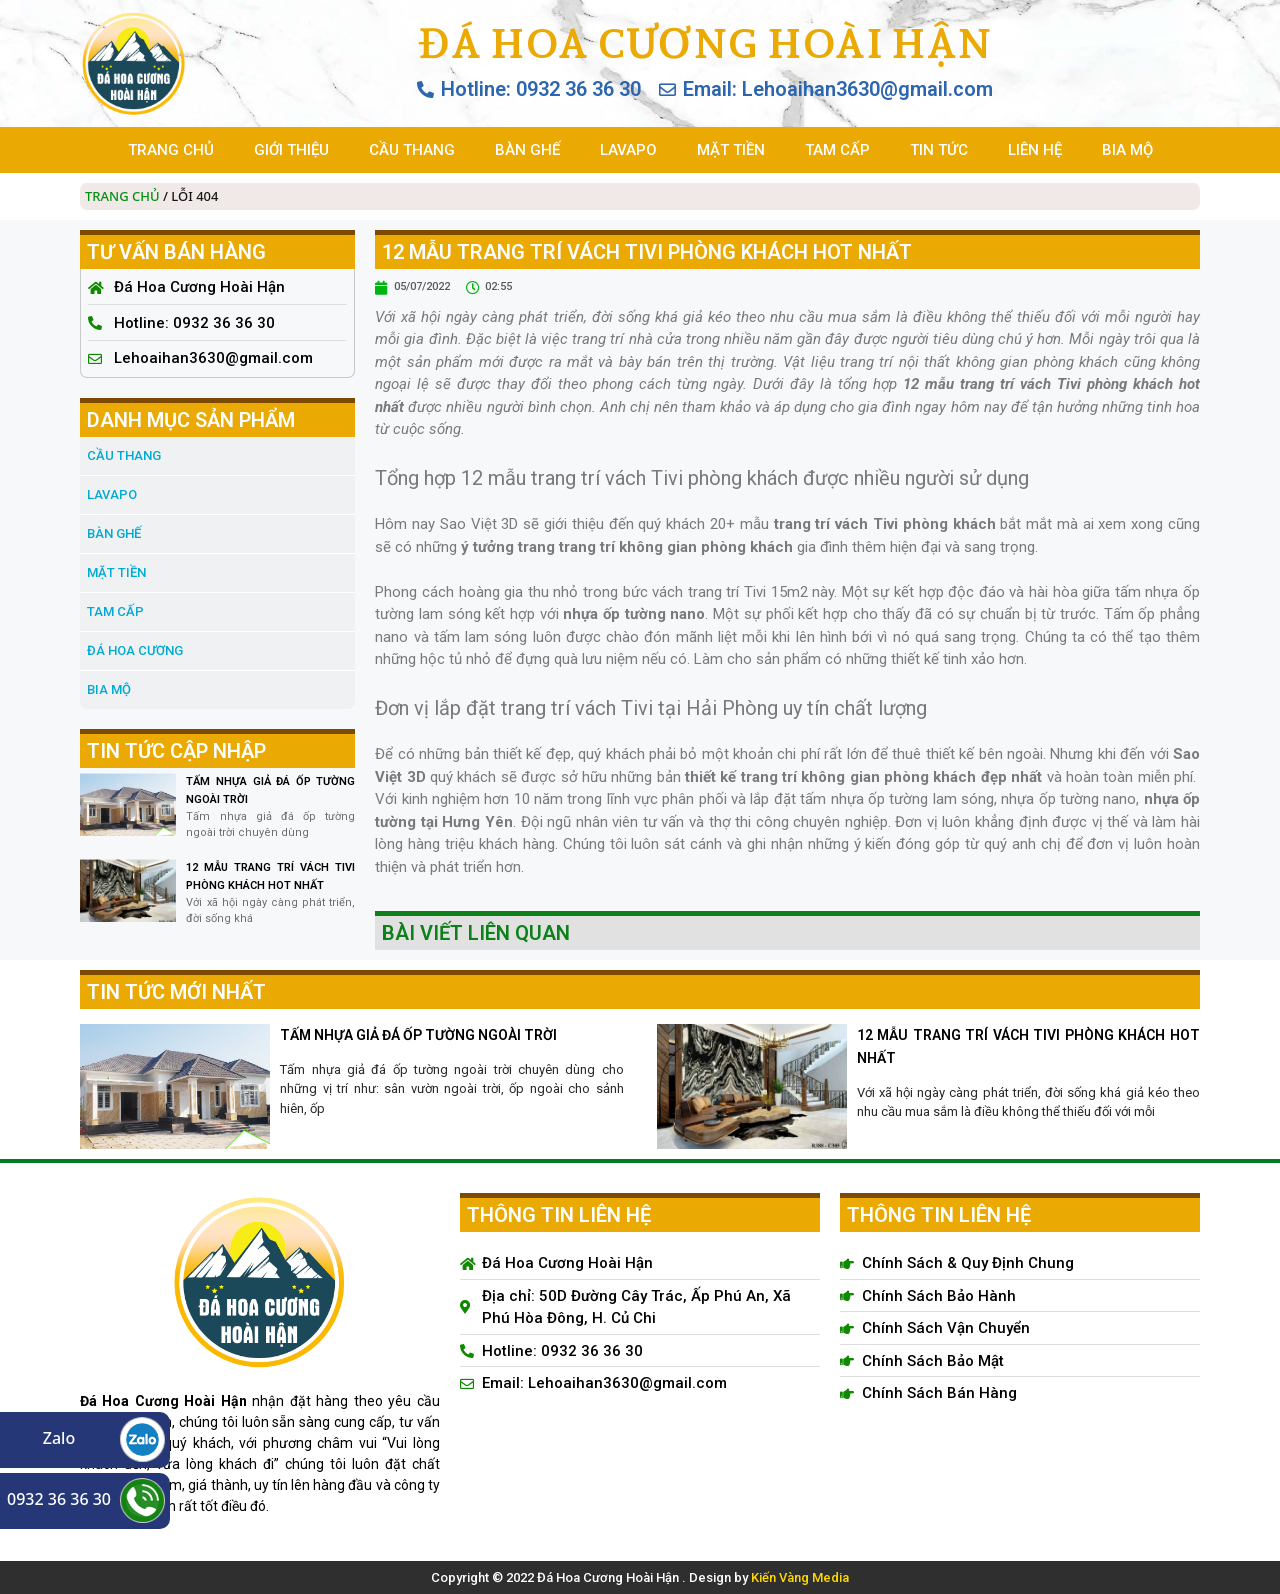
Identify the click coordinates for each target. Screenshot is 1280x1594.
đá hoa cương (135, 650)
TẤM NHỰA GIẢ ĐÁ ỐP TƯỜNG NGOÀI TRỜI (418, 1035)
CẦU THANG (412, 150)
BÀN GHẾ (527, 150)
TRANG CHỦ (171, 150)
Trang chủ (122, 196)
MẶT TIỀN (731, 150)
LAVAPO (628, 150)
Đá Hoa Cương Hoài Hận (704, 43)
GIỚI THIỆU (291, 150)
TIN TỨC (939, 150)
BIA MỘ (1127, 150)
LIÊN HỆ (1035, 150)
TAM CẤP (837, 150)
